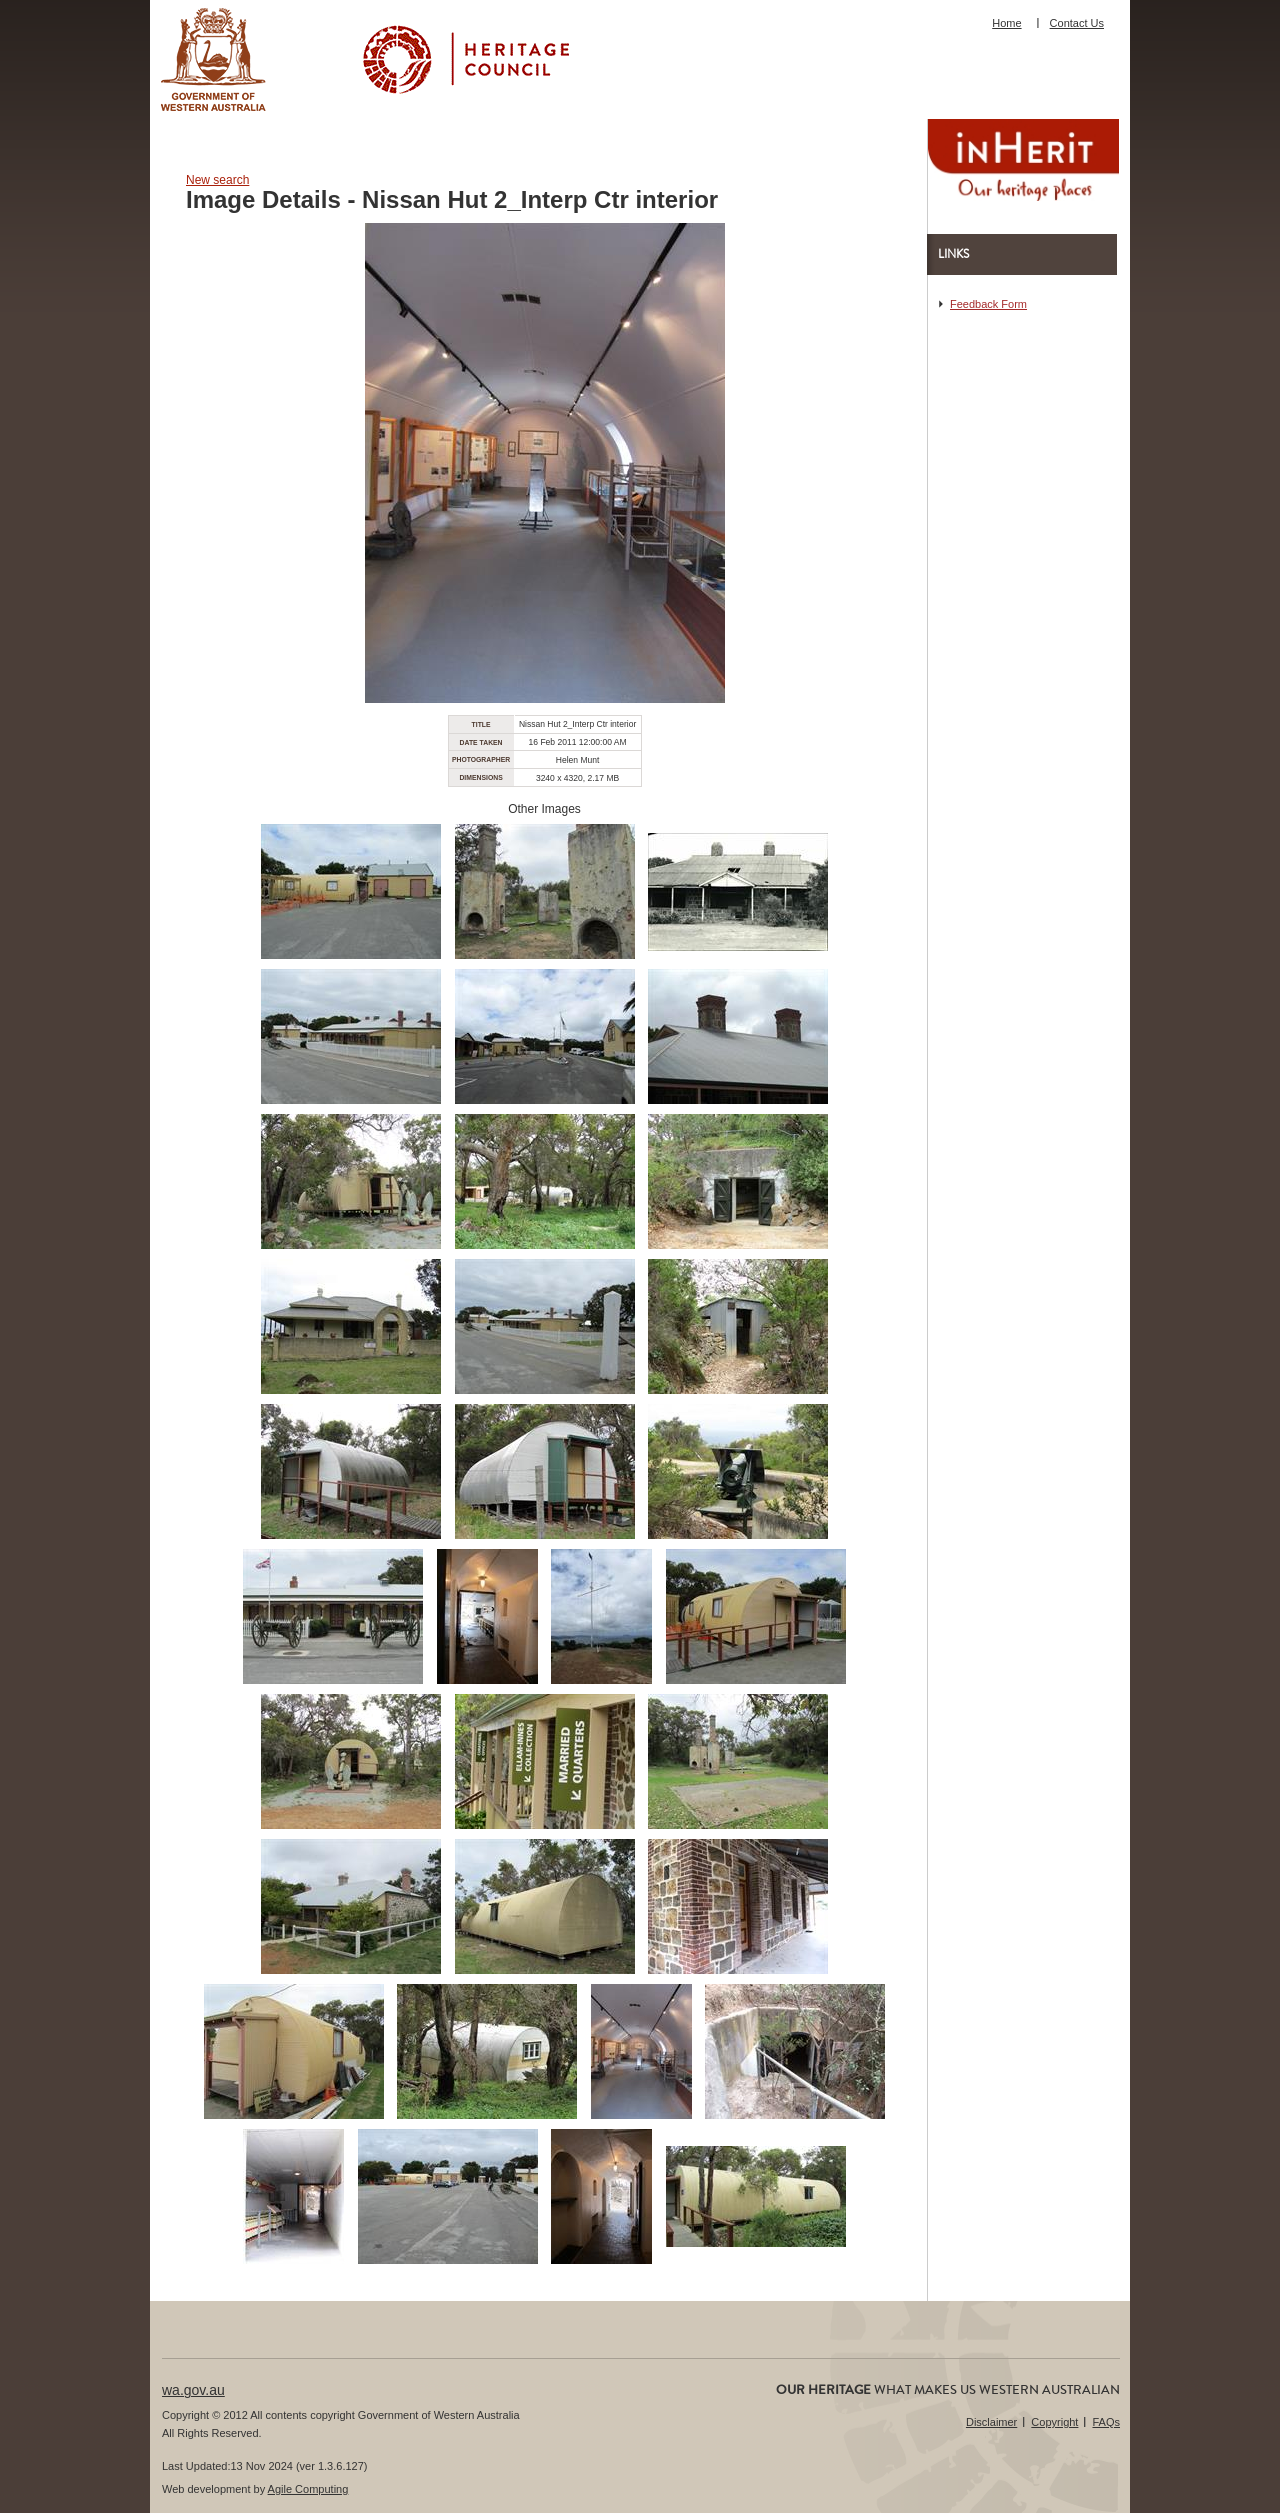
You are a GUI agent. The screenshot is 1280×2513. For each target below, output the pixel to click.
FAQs (1106, 2422)
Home (1006, 23)
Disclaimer (991, 2422)
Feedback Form (988, 304)
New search (217, 180)
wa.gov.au (193, 2390)
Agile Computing (308, 2489)
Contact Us (1077, 23)
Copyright (1054, 2422)
